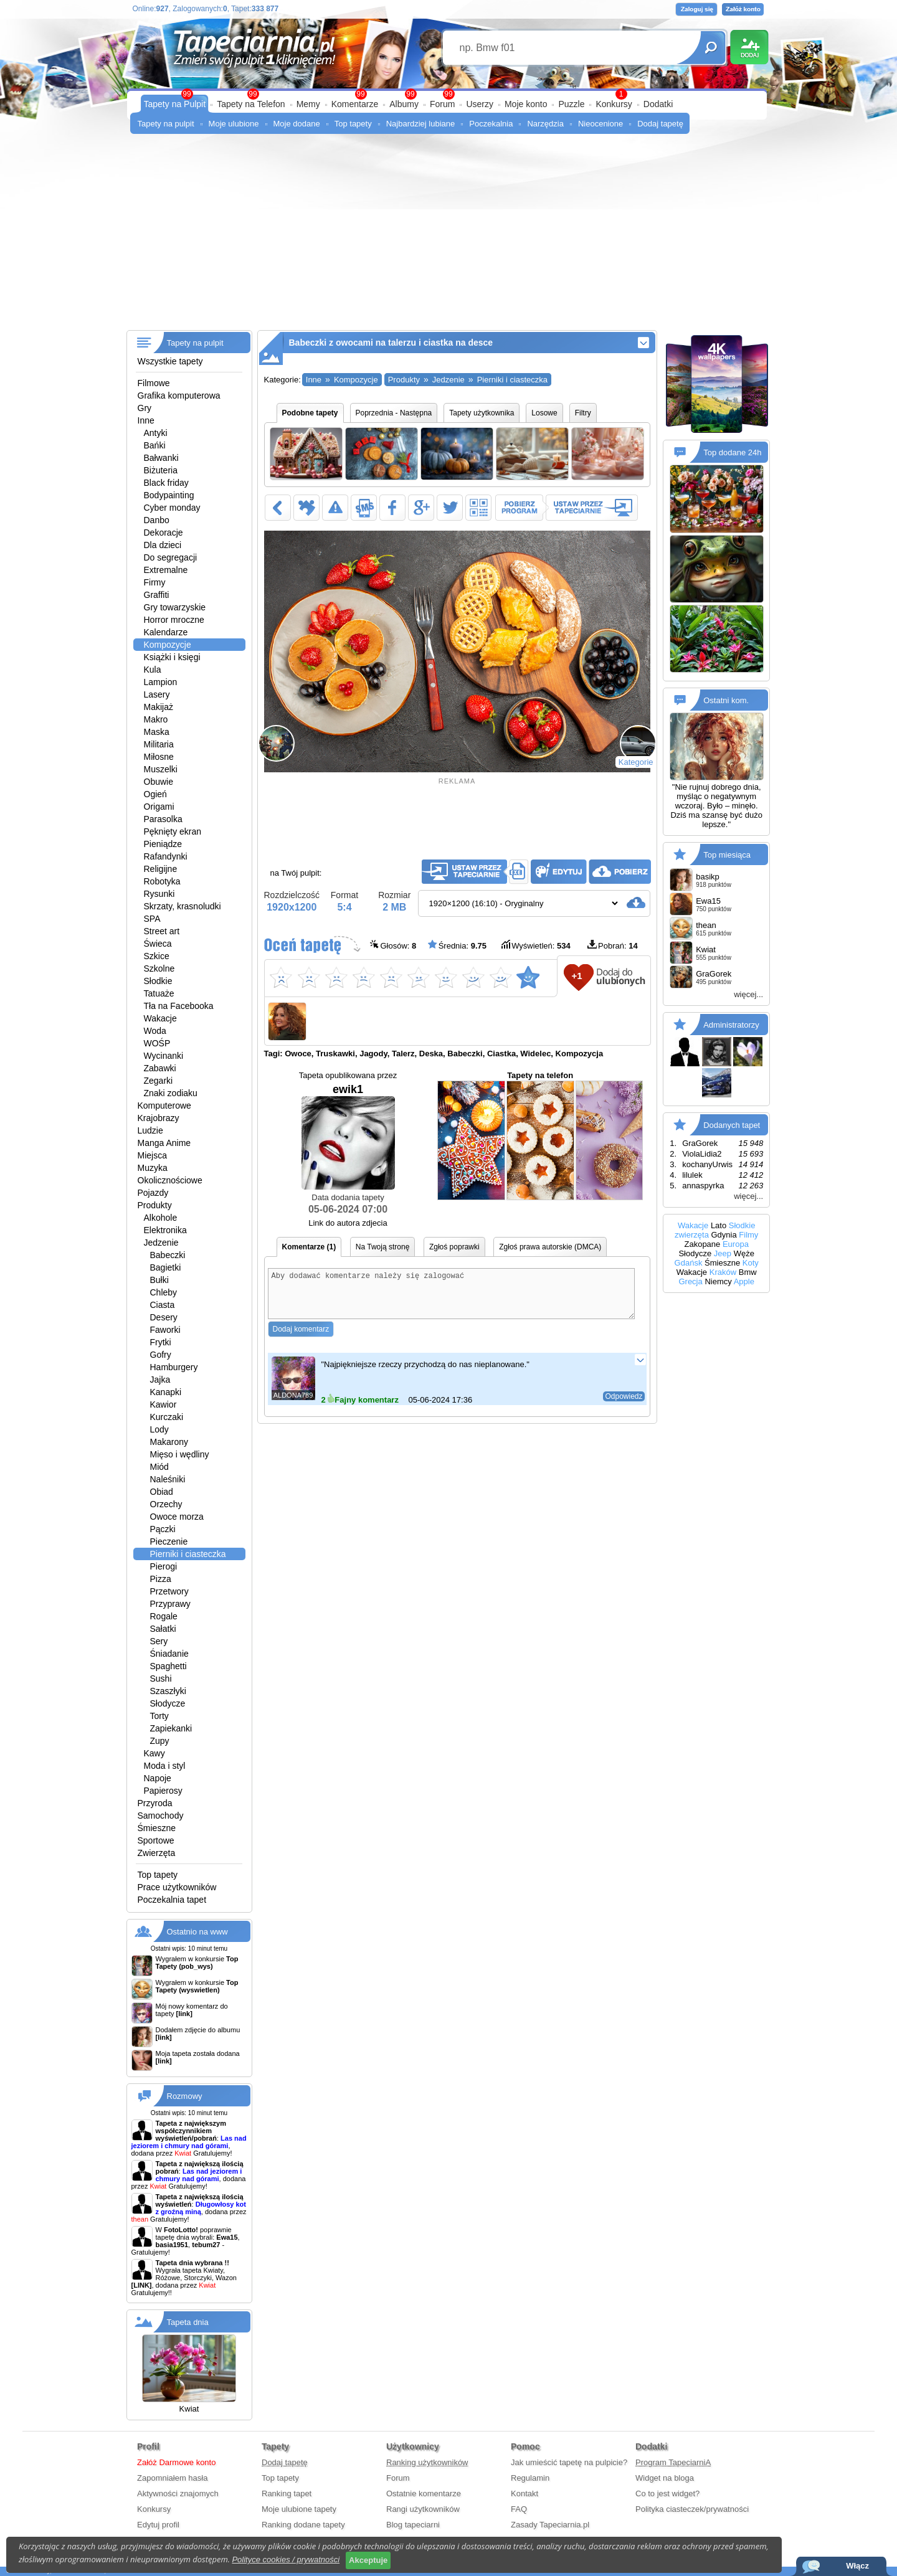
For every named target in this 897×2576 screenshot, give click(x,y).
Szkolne (159, 968)
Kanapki (166, 1392)
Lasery (157, 694)
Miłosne (159, 757)
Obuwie (158, 782)
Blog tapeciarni (413, 2524)
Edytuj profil (158, 2524)
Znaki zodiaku (170, 1093)
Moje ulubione (234, 123)
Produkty (155, 1205)
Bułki (159, 1280)
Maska (156, 732)
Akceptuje (368, 2560)
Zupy (159, 1741)
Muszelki (161, 769)
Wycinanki (164, 1056)
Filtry (583, 413)
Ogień (155, 794)
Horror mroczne (174, 620)
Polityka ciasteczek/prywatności (692, 2509)
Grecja (690, 1281)
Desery (164, 1317)
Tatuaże (159, 993)
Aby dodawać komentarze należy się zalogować (451, 1298)
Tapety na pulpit (166, 123)
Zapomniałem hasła (172, 2478)
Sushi (161, 1678)
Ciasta (162, 1305)
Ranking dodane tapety (303, 2524)
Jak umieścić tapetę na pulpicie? (569, 2462)
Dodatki (658, 104)
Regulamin (530, 2478)
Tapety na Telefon (251, 104)
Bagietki (165, 1267)
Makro (156, 719)
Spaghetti (168, 1666)
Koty (751, 1262)
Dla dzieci (163, 545)
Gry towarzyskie (175, 607)
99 (448, 94)
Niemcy (718, 1281)
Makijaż (158, 707)
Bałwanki (161, 458)
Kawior (163, 1404)
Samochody (161, 1816)
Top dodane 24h (732, 452)
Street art (162, 931)
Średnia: (457, 945)
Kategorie (636, 762)
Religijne (161, 869)
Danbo (156, 520)
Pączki (163, 1529)
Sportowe (156, 1840)
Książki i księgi (172, 657)
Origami (159, 807)
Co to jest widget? (667, 2493)
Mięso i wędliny (179, 1454)
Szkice (156, 956)
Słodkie (158, 981)
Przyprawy (170, 1604)
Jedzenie (161, 1243)
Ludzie (150, 1130)
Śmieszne (157, 1828)
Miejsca (152, 1155)
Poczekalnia (491, 123)
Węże (744, 1253)
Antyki (156, 433)
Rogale (164, 1616)
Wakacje (160, 1018)
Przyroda (155, 1803)
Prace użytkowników (177, 1887)
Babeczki (168, 1255)
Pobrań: (612, 945)
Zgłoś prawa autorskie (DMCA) (550, 1247)
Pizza (160, 1579)
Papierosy (163, 1791)
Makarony (169, 1442)
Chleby (164, 1292)
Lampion (161, 682)
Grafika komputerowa (179, 395)
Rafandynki (165, 856)
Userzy (479, 104)
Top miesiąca (727, 854)
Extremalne (166, 570)
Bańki (155, 445)
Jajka (160, 1380)
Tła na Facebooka (179, 1006)
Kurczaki (167, 1417)
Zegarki (158, 1081)
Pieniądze (163, 844)
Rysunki (159, 894)
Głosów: (393, 945)
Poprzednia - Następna (394, 413)
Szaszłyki (168, 1691)
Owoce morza (177, 1517)
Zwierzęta (157, 1853)
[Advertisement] (448, 236)
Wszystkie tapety (170, 361)
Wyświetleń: (536, 945)
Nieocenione (600, 123)
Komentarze (354, 104)
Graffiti (156, 595)
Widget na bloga (664, 2478)
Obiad (161, 1492)
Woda (155, 1031)
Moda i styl (165, 1766)
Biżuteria (161, 470)
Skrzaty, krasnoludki (182, 906)
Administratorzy (731, 1025)
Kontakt (524, 2493)
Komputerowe (164, 1105)
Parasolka (163, 819)
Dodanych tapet (731, 1125)
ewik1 (348, 1136)
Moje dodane (296, 123)
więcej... (748, 994)
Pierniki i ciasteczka (188, 1554)
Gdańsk (689, 1262)
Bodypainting (169, 495)
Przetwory (169, 1591)
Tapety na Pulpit (175, 104)
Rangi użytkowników (423, 2509)
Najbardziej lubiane (420, 123)
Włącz (857, 2565)
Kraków (723, 1272)
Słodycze (168, 1703)
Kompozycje (167, 645)
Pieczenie (169, 1541)
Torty (159, 1716)
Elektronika (165, 1230)
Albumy (404, 104)
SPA (152, 919)
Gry (145, 408)
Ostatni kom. (726, 700)
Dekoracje (163, 532)
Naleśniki (168, 1479)
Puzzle (571, 104)
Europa (736, 1244)
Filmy (748, 1234)
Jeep (722, 1253)
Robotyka (162, 881)
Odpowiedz (623, 1405)
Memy (308, 104)
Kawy (154, 1753)
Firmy (155, 582)
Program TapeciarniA (673, 2462)
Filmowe (154, 383)
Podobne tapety (310, 413)
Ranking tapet (286, 2493)
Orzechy (166, 1504)
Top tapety (353, 123)
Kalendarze (166, 632)
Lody (159, 1429)
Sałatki (163, 1629)
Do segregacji (170, 557)
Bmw (748, 1272)
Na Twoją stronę (383, 1247)
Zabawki (160, 1068)
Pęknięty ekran (173, 831)
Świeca (158, 944)
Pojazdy (153, 1193)
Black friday (166, 483)
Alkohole (161, 1218)
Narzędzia (545, 123)
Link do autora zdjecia (347, 1223)
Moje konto (526, 104)
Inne (146, 420)
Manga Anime (164, 1143)
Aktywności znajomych (178, 2493)
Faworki (165, 1330)
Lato (718, 1225)
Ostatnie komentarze (423, 2493)
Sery (159, 1641)
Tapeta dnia (188, 2322)
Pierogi (164, 1566)
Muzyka (153, 1168)
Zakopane (702, 1244)
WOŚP (157, 1043)
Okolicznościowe (170, 1180)
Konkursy (614, 104)
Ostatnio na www (197, 1931)
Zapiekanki (171, 1728)
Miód (159, 1467)
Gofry (160, 1355)
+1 (576, 975)
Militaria (159, 744)
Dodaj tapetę (660, 123)
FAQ (519, 2509)
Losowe (544, 413)
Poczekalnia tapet (172, 1900)
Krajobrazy (158, 1118)
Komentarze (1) (309, 1247)
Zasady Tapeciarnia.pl (550, 2524)
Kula (152, 670)
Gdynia (724, 1234)
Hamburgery (174, 1367)
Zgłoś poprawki (454, 1247)
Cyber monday (172, 508)
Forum (442, 104)
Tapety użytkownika (481, 413)
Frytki (160, 1342)
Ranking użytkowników (427, 2462)
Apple (744, 1281)
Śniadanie (169, 1654)
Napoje (157, 1778)
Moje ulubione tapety (299, 2509)
